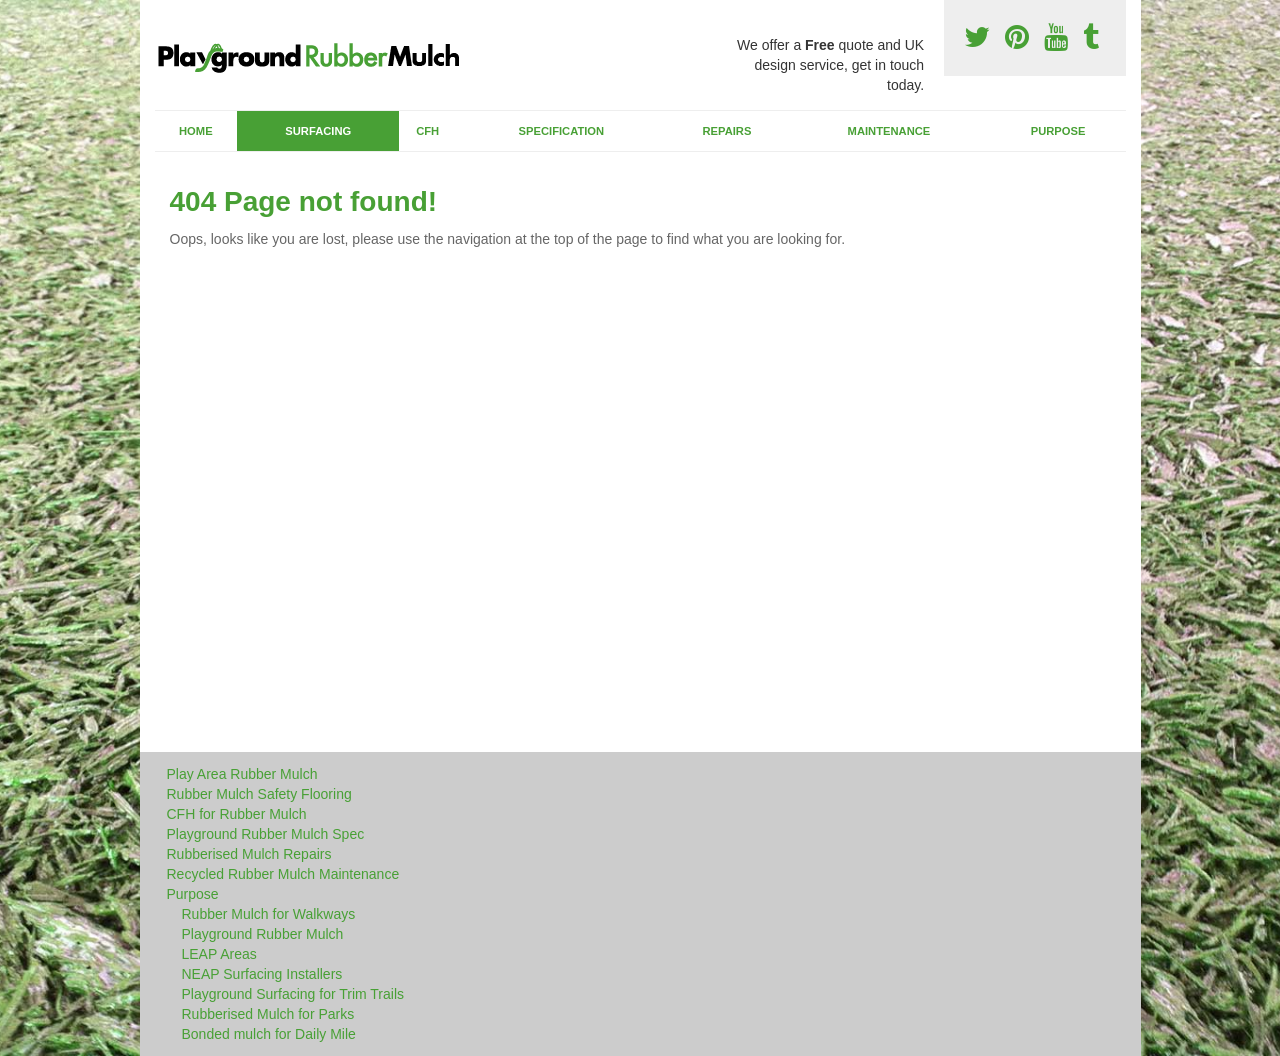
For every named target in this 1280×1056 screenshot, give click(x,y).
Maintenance (889, 131)
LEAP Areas (219, 954)
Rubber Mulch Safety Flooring (259, 794)
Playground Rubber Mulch (263, 934)
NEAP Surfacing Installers (262, 974)
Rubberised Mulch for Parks (268, 1014)
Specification (562, 131)
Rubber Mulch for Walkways (269, 914)
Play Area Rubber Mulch (242, 774)
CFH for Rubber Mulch (237, 814)
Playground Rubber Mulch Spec (266, 834)
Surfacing (318, 131)
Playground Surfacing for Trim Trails (293, 994)
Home (196, 131)
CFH (427, 131)
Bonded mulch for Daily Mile (269, 1034)
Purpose (1058, 131)
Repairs (726, 131)
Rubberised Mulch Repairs (249, 854)
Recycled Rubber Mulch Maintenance (283, 874)
